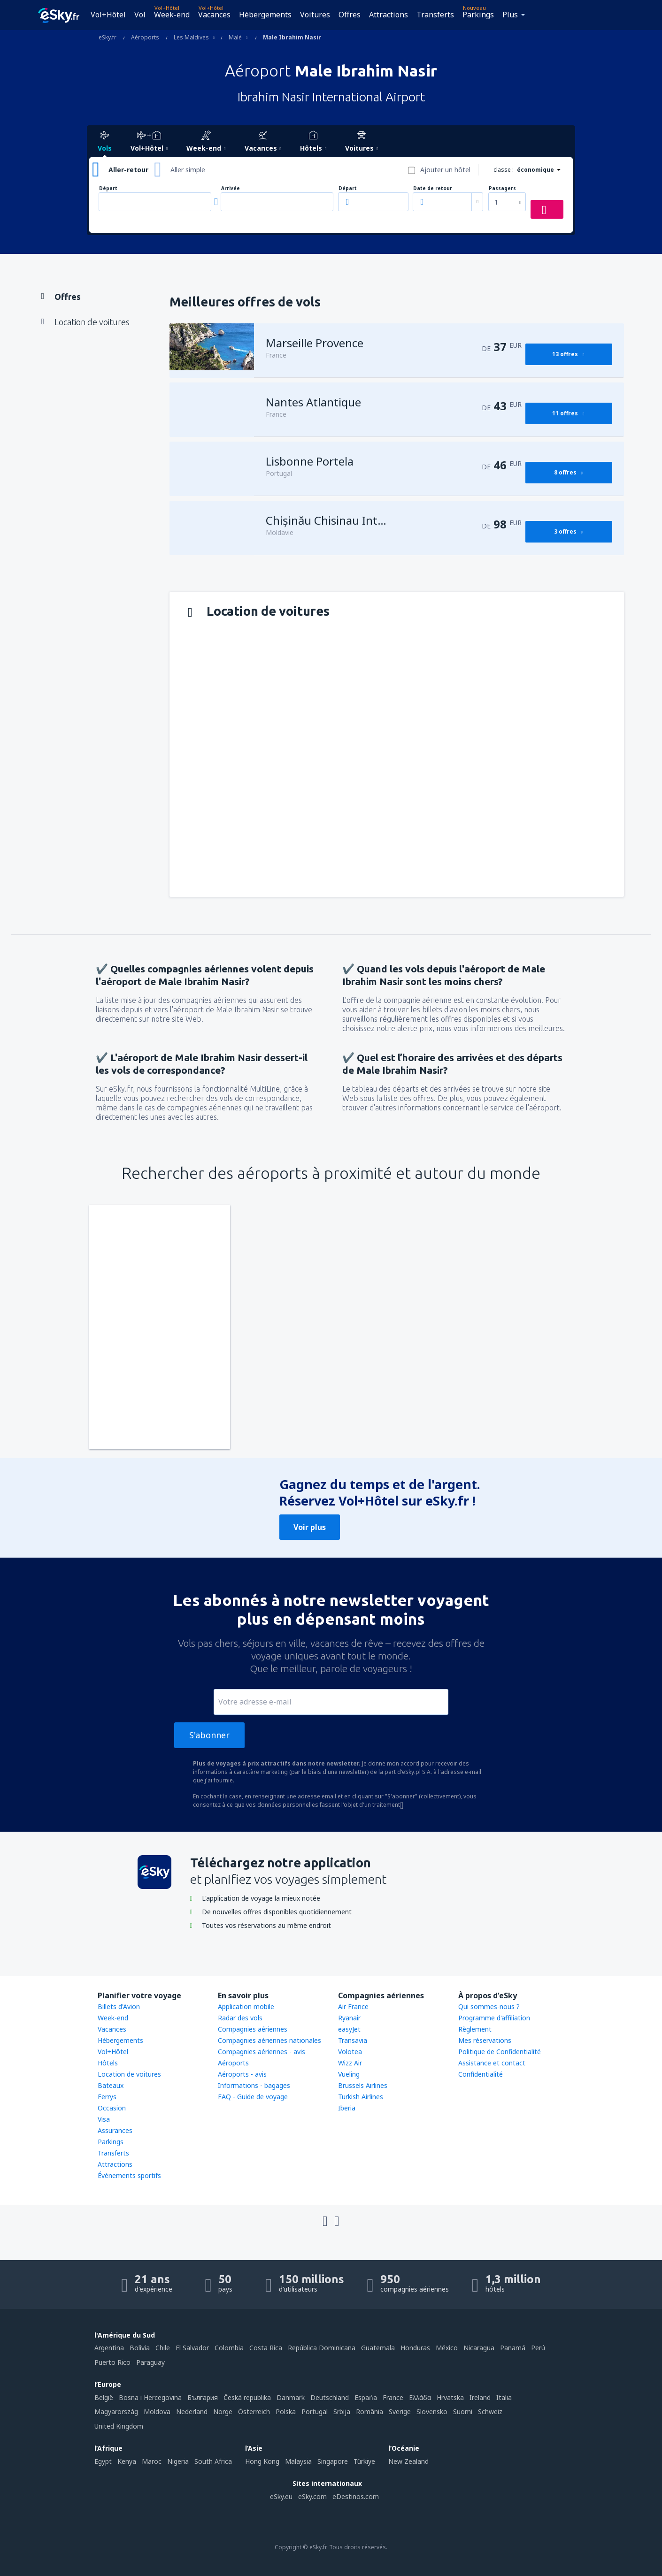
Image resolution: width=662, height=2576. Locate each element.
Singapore (332, 2461)
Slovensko (431, 2411)
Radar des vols (240, 2017)
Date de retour (432, 188)
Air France (353, 2006)
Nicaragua (478, 2347)
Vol (140, 14)
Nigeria (178, 2461)
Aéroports (233, 2062)
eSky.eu (281, 2496)
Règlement (475, 2029)
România (369, 2411)
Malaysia (298, 2461)
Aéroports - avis (242, 2074)
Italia (504, 2397)
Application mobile (246, 2006)
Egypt (103, 2461)
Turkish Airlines (360, 2096)
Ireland (480, 2397)
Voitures (315, 14)
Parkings (478, 14)
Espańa (365, 2397)
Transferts (435, 14)
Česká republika (247, 2397)
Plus (510, 14)
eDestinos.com (355, 2496)
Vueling (349, 2074)
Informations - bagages (254, 2085)
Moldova (157, 2411)
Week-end (172, 14)
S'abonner (209, 1735)
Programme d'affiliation (494, 2017)
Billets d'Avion (119, 2006)
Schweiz (490, 2411)
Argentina (109, 2347)
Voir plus (309, 1527)
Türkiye (364, 2461)
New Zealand (408, 2461)
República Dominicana (321, 2347)
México (447, 2347)
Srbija (341, 2411)
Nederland (192, 2411)
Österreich (254, 2411)
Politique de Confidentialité (499, 2051)
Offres (350, 14)
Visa (104, 2119)
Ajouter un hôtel (445, 169)
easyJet (349, 2029)
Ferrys (107, 2096)
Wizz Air (350, 2062)
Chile (162, 2347)
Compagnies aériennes (252, 2029)
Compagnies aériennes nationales (269, 2040)
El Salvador (192, 2347)
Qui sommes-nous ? (489, 2006)
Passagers (502, 188)
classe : (503, 170)
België (103, 2397)
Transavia (352, 2040)
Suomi (462, 2411)
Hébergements (265, 14)
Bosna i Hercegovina (150, 2397)
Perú (538, 2347)
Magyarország (116, 2411)
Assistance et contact (491, 2062)
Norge (222, 2411)
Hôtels (108, 2062)
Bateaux (110, 2085)
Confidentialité (480, 2074)
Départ (108, 188)
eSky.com (312, 2496)
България (202, 2397)
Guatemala (378, 2347)
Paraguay (150, 2362)
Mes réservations (484, 2040)
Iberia (346, 2107)
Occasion (112, 2107)
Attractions (388, 14)
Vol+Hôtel (108, 14)
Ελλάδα (420, 2397)
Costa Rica (265, 2347)
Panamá (512, 2347)
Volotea (350, 2051)
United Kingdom (118, 2426)
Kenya (126, 2461)
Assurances (115, 2130)
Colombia (229, 2347)
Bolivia (140, 2347)
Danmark (291, 2397)
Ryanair (349, 2017)
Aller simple (187, 169)
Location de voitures (129, 2074)
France (393, 2397)
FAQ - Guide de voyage (253, 2096)
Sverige (400, 2411)
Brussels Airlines (362, 2085)
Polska (286, 2411)
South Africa (213, 2461)
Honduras (415, 2347)
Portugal (314, 2411)
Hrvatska (450, 2397)
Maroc (152, 2461)
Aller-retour (128, 169)
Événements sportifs (129, 2175)
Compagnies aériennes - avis (261, 2051)
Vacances (214, 14)
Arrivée (230, 188)
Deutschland (329, 2397)
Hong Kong (262, 2461)
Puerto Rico (112, 2362)
